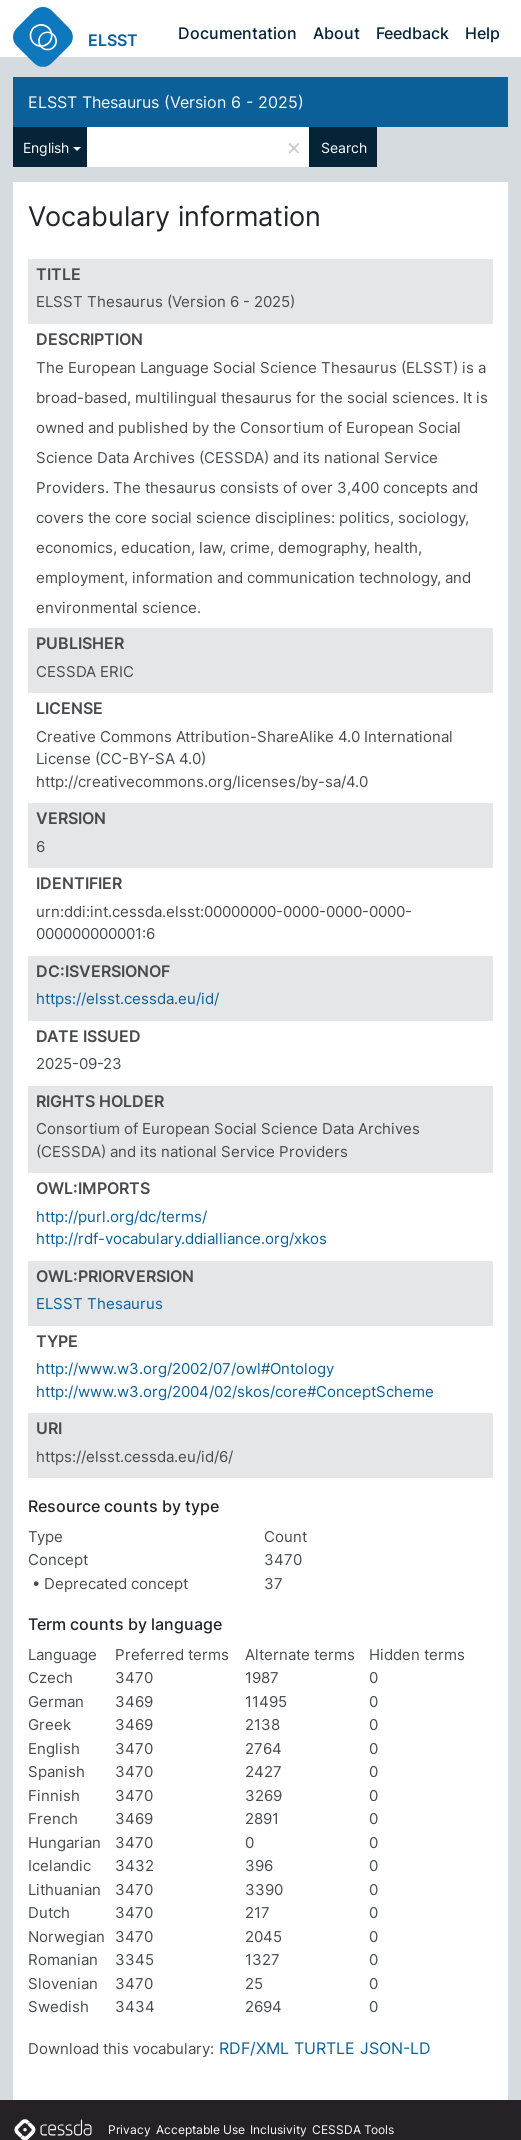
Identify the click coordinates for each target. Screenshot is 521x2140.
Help (482, 33)
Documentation (237, 33)
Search (344, 147)
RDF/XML (254, 2048)
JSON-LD (395, 2048)
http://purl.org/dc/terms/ (121, 1216)
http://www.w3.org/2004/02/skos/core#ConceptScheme (235, 1391)
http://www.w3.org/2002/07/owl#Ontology (185, 1368)
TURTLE (324, 2048)
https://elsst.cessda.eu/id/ (127, 998)
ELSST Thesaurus (99, 1303)
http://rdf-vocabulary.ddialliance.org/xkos (181, 1238)
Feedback (412, 33)
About (336, 33)
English (46, 147)
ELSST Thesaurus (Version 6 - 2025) (166, 102)
